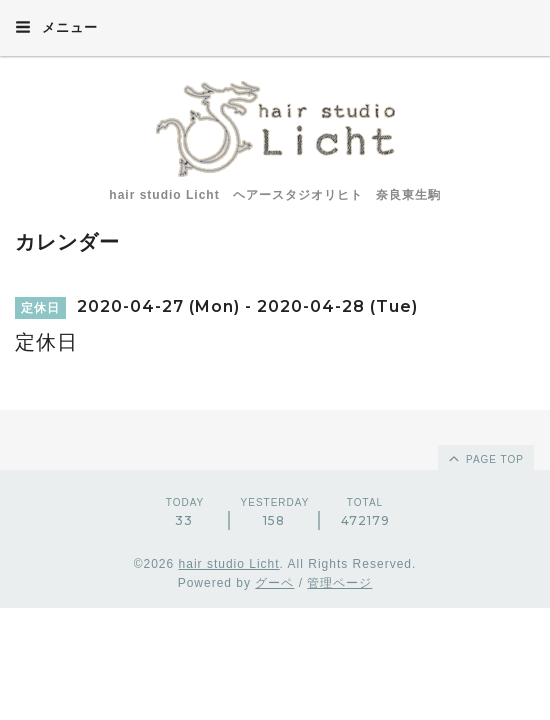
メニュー (56, 27)
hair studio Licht (229, 564)
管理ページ (339, 583)
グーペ (274, 583)
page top (485, 458)
